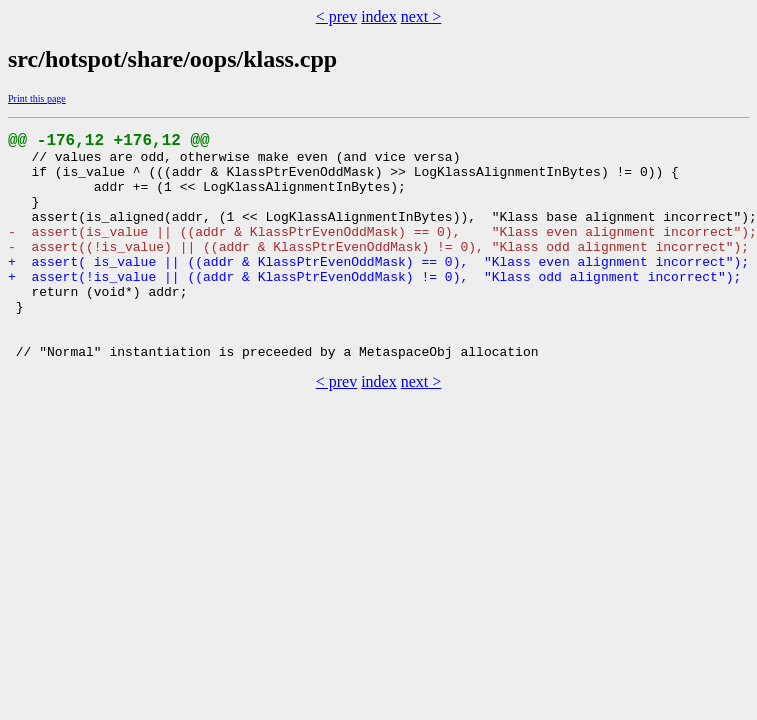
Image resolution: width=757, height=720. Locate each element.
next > (421, 16)
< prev (336, 16)
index (379, 16)
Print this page (37, 98)
